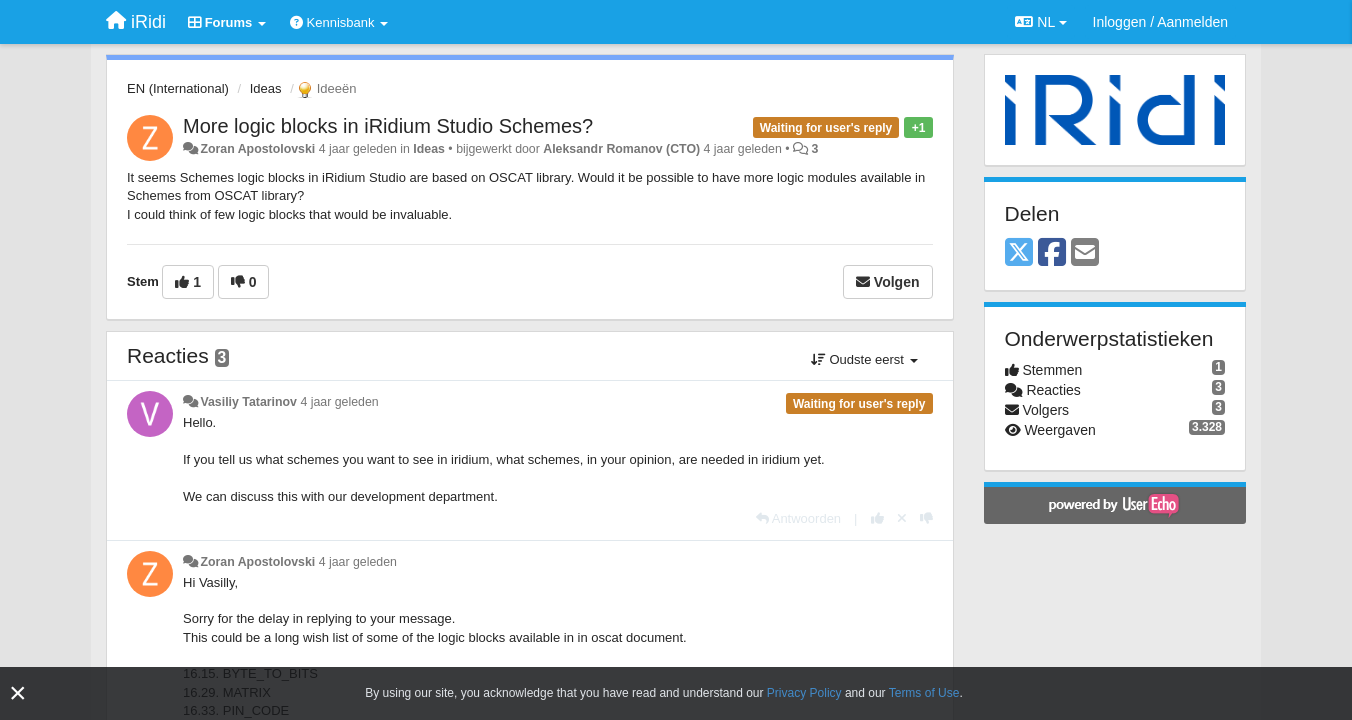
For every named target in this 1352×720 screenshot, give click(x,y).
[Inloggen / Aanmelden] (1160, 22)
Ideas (266, 88)
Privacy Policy (804, 693)
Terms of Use (924, 693)
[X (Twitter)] (1019, 253)
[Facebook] (1052, 253)
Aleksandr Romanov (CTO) (621, 149)
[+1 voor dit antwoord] (877, 518)
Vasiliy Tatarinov (248, 402)
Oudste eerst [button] (864, 359)
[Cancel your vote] (902, 518)
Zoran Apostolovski (257, 149)
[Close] (18, 693)
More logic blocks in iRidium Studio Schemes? (388, 126)
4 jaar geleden (339, 402)
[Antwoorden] (798, 518)
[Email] (1085, 253)
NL (1040, 22)
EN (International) (178, 88)
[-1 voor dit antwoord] (926, 518)
